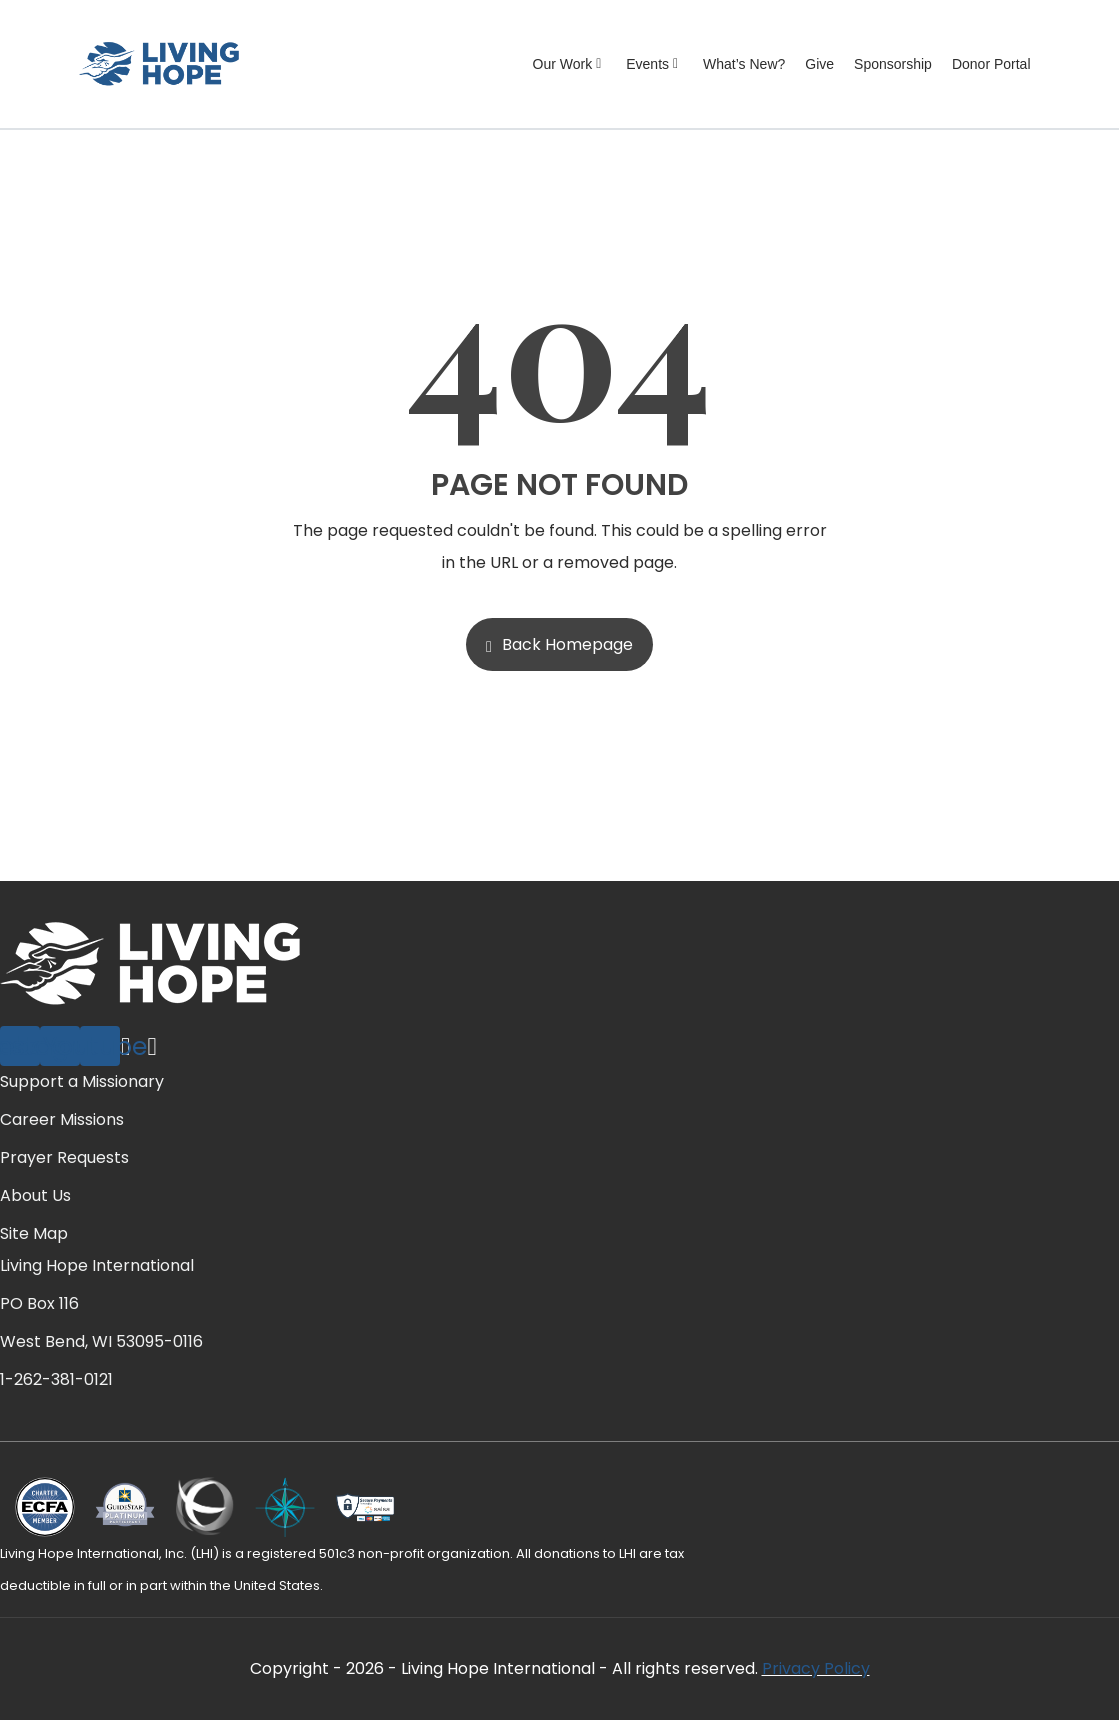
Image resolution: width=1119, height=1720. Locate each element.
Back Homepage (559, 644)
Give (819, 64)
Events (654, 64)
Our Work (570, 64)
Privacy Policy (816, 1668)
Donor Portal (991, 64)
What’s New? (744, 64)
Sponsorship (893, 64)
